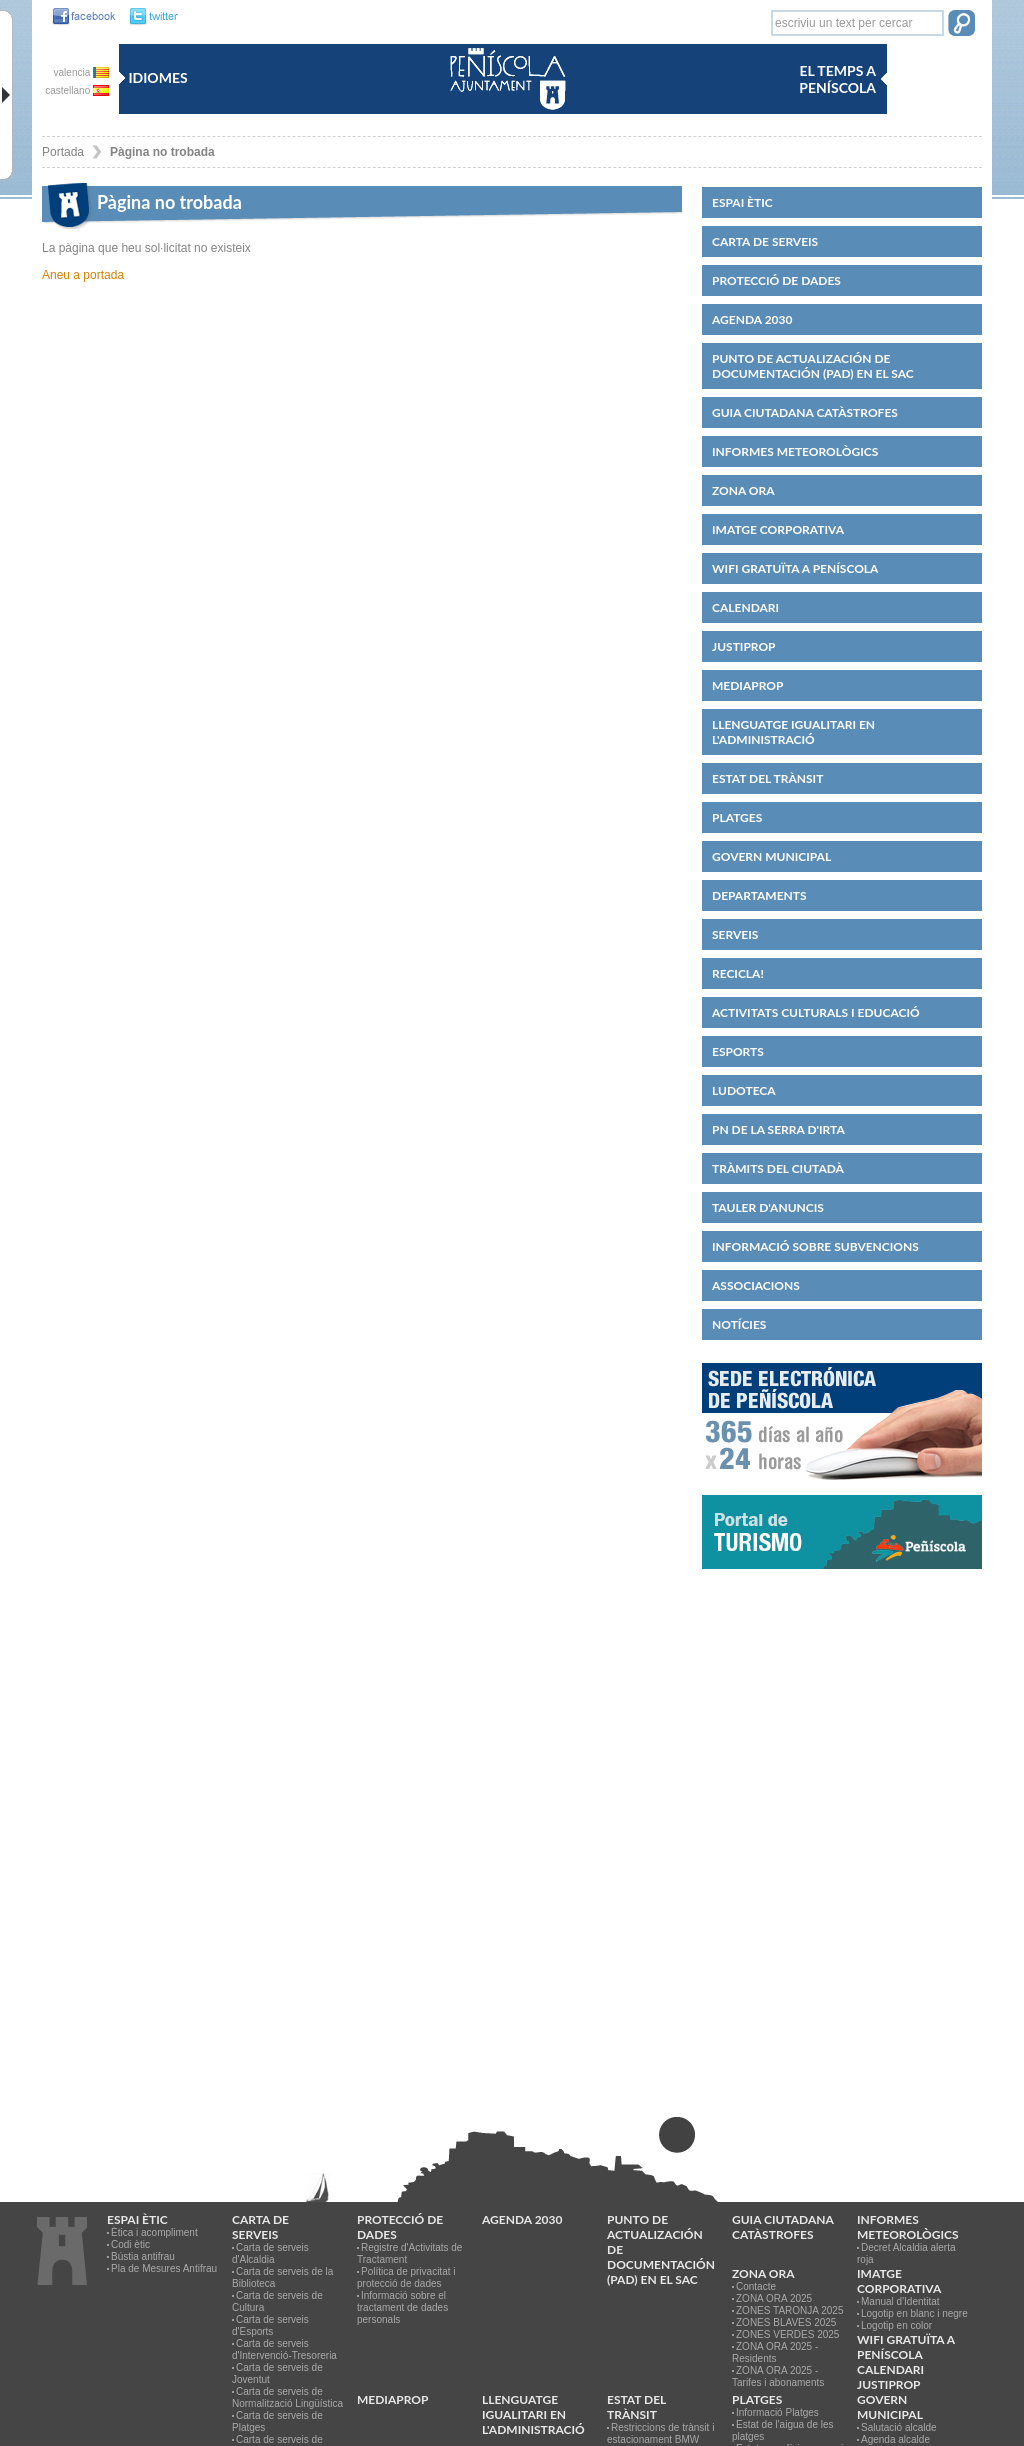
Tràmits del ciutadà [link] (778, 1168)
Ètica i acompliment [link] (154, 2232)
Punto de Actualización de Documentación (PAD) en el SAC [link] (813, 366)
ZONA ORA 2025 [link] (774, 2298)
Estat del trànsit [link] (767, 778)
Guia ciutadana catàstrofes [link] (805, 412)
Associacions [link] (756, 1285)
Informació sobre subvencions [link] (815, 1246)
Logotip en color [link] (896, 2325)
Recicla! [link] (738, 973)
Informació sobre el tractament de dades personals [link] (402, 2307)
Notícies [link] (739, 1324)
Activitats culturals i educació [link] (816, 1012)
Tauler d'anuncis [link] (768, 1207)
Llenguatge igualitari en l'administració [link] (793, 732)
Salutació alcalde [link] (899, 2427)
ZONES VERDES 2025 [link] (787, 2334)
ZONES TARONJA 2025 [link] (789, 2310)
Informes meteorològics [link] (795, 451)
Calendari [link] (745, 607)
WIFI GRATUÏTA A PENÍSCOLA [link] (795, 568)
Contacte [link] (756, 2286)
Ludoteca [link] (744, 1090)
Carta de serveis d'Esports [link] (270, 2325)
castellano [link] (77, 90)
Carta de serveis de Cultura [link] (277, 2301)
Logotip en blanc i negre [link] (914, 2313)
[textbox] (857, 23)
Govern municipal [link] (771, 856)
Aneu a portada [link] (83, 275)
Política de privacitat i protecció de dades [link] (406, 2277)
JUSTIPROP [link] (744, 646)
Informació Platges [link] (777, 2412)
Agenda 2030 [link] (752, 319)
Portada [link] (63, 152)
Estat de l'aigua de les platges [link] (783, 2430)
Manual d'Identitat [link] (900, 2301)
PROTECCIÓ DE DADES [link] (776, 280)
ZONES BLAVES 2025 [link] (786, 2322)
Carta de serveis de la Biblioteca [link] (282, 2277)
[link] (79, 17)
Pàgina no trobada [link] (162, 152)
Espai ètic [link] (742, 202)
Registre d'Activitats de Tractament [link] (409, 2253)
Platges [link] (737, 817)
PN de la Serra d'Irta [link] (778, 1129)
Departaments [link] (759, 895)
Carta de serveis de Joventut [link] (277, 2373)
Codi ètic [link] (130, 2244)
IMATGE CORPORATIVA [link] (778, 529)
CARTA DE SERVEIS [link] (765, 241)
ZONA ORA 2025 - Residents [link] (775, 2352)
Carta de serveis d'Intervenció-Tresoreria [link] (284, 2349)
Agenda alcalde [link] (895, 2439)
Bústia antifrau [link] (143, 2256)
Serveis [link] (735, 934)
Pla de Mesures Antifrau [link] (164, 2268)
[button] (961, 25)
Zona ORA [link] (743, 490)
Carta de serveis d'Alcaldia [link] (270, 2253)
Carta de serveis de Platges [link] (277, 2421)
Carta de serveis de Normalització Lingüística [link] (287, 2397)
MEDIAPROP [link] (747, 685)
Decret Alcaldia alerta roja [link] (906, 2253)
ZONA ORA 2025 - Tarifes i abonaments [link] (778, 2376)
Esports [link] (738, 1051)
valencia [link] (81, 72)
